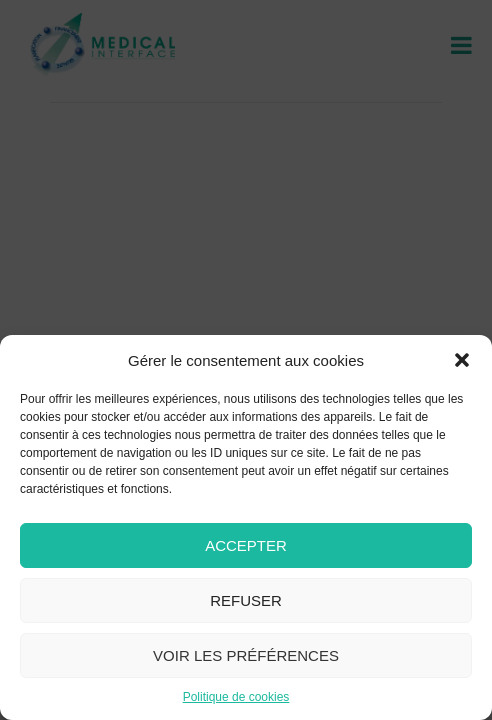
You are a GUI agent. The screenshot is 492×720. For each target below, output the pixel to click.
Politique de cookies (236, 697)
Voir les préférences (246, 655)
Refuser (246, 600)
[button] (462, 360)
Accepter (246, 545)
